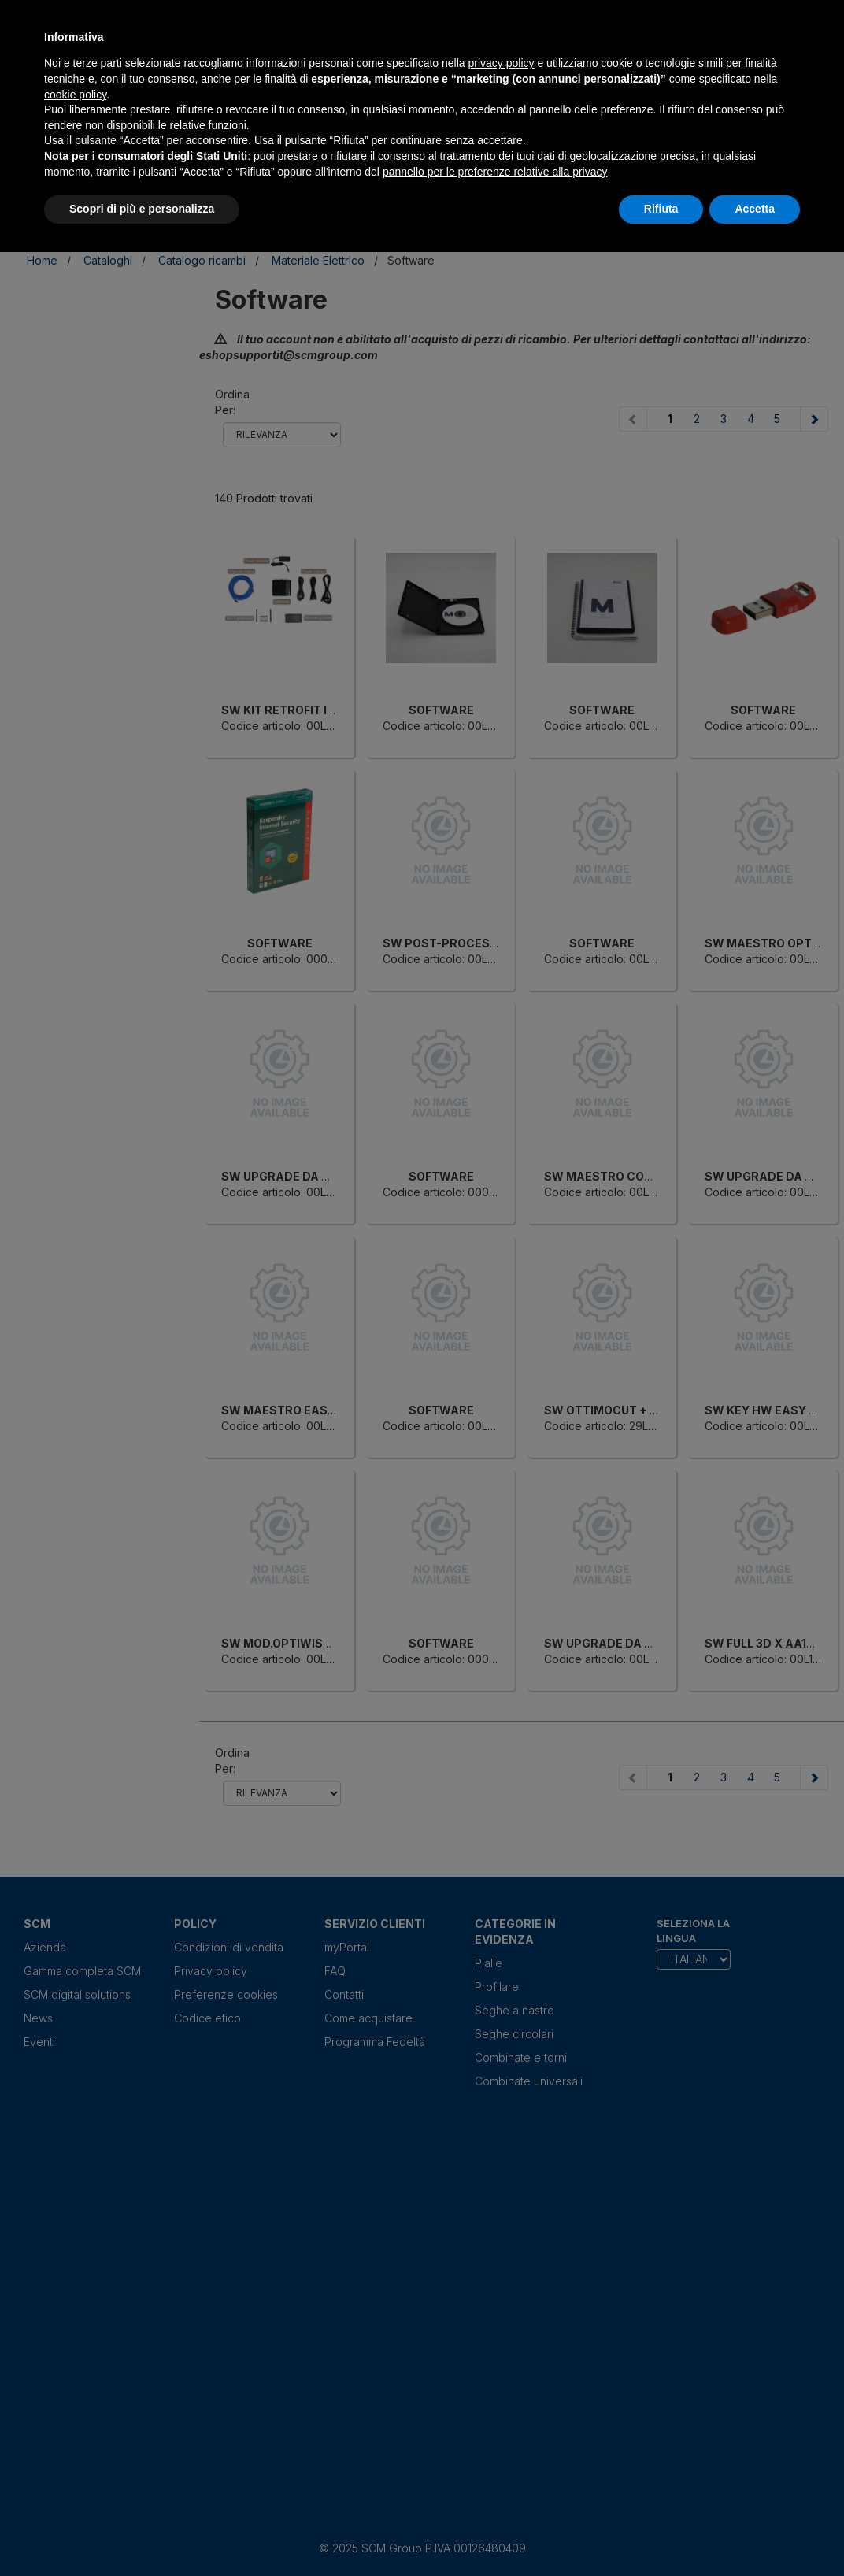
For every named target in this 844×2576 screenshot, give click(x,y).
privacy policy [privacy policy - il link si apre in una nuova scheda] (501, 63)
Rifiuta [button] (661, 208)
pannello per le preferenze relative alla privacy (495, 171)
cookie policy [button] (75, 94)
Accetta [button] (755, 208)
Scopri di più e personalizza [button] (141, 208)
